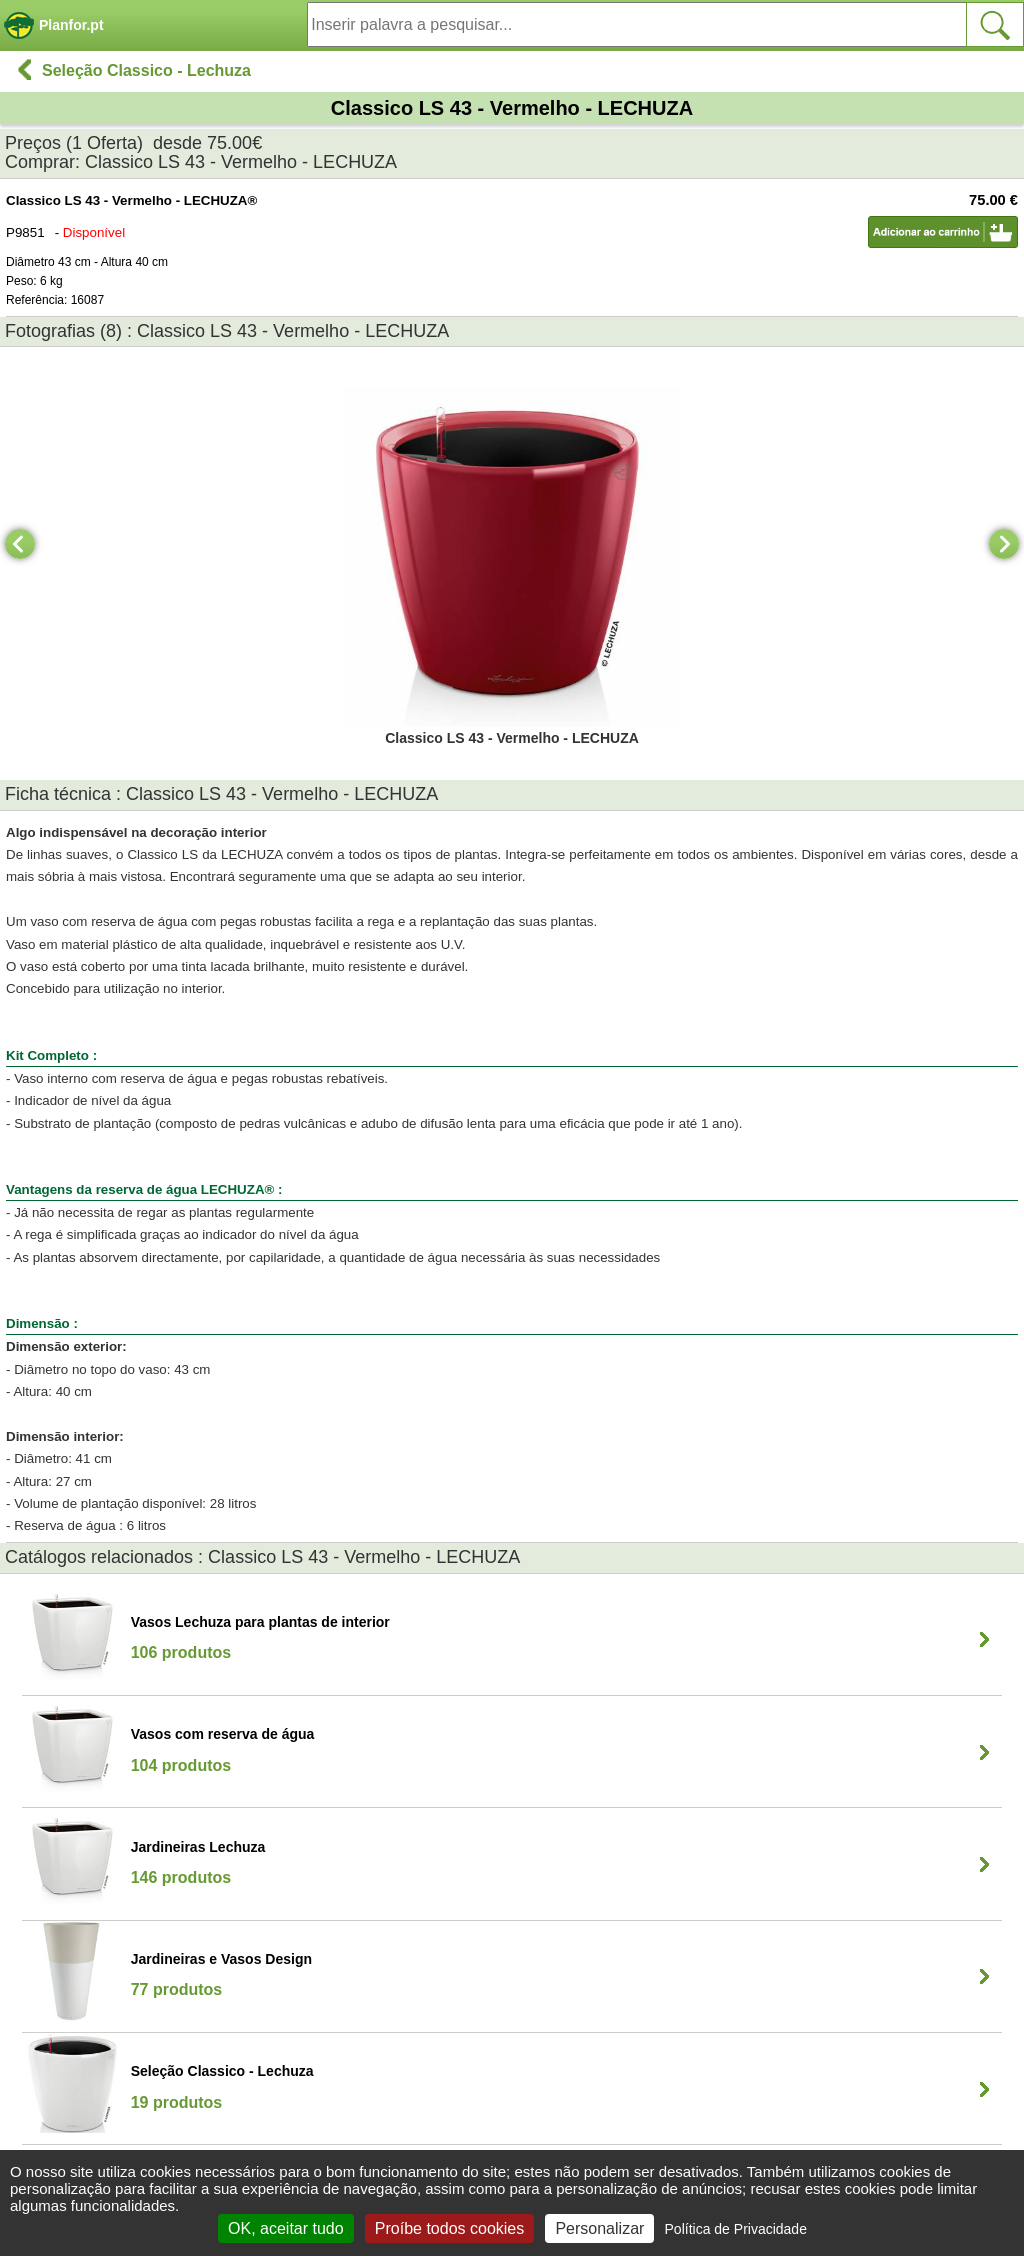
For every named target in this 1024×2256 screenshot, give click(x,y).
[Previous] (20, 544)
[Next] (1004, 544)
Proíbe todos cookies (449, 2228)
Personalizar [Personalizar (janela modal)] (599, 2228)
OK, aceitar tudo (286, 2228)
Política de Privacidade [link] (736, 2229)
